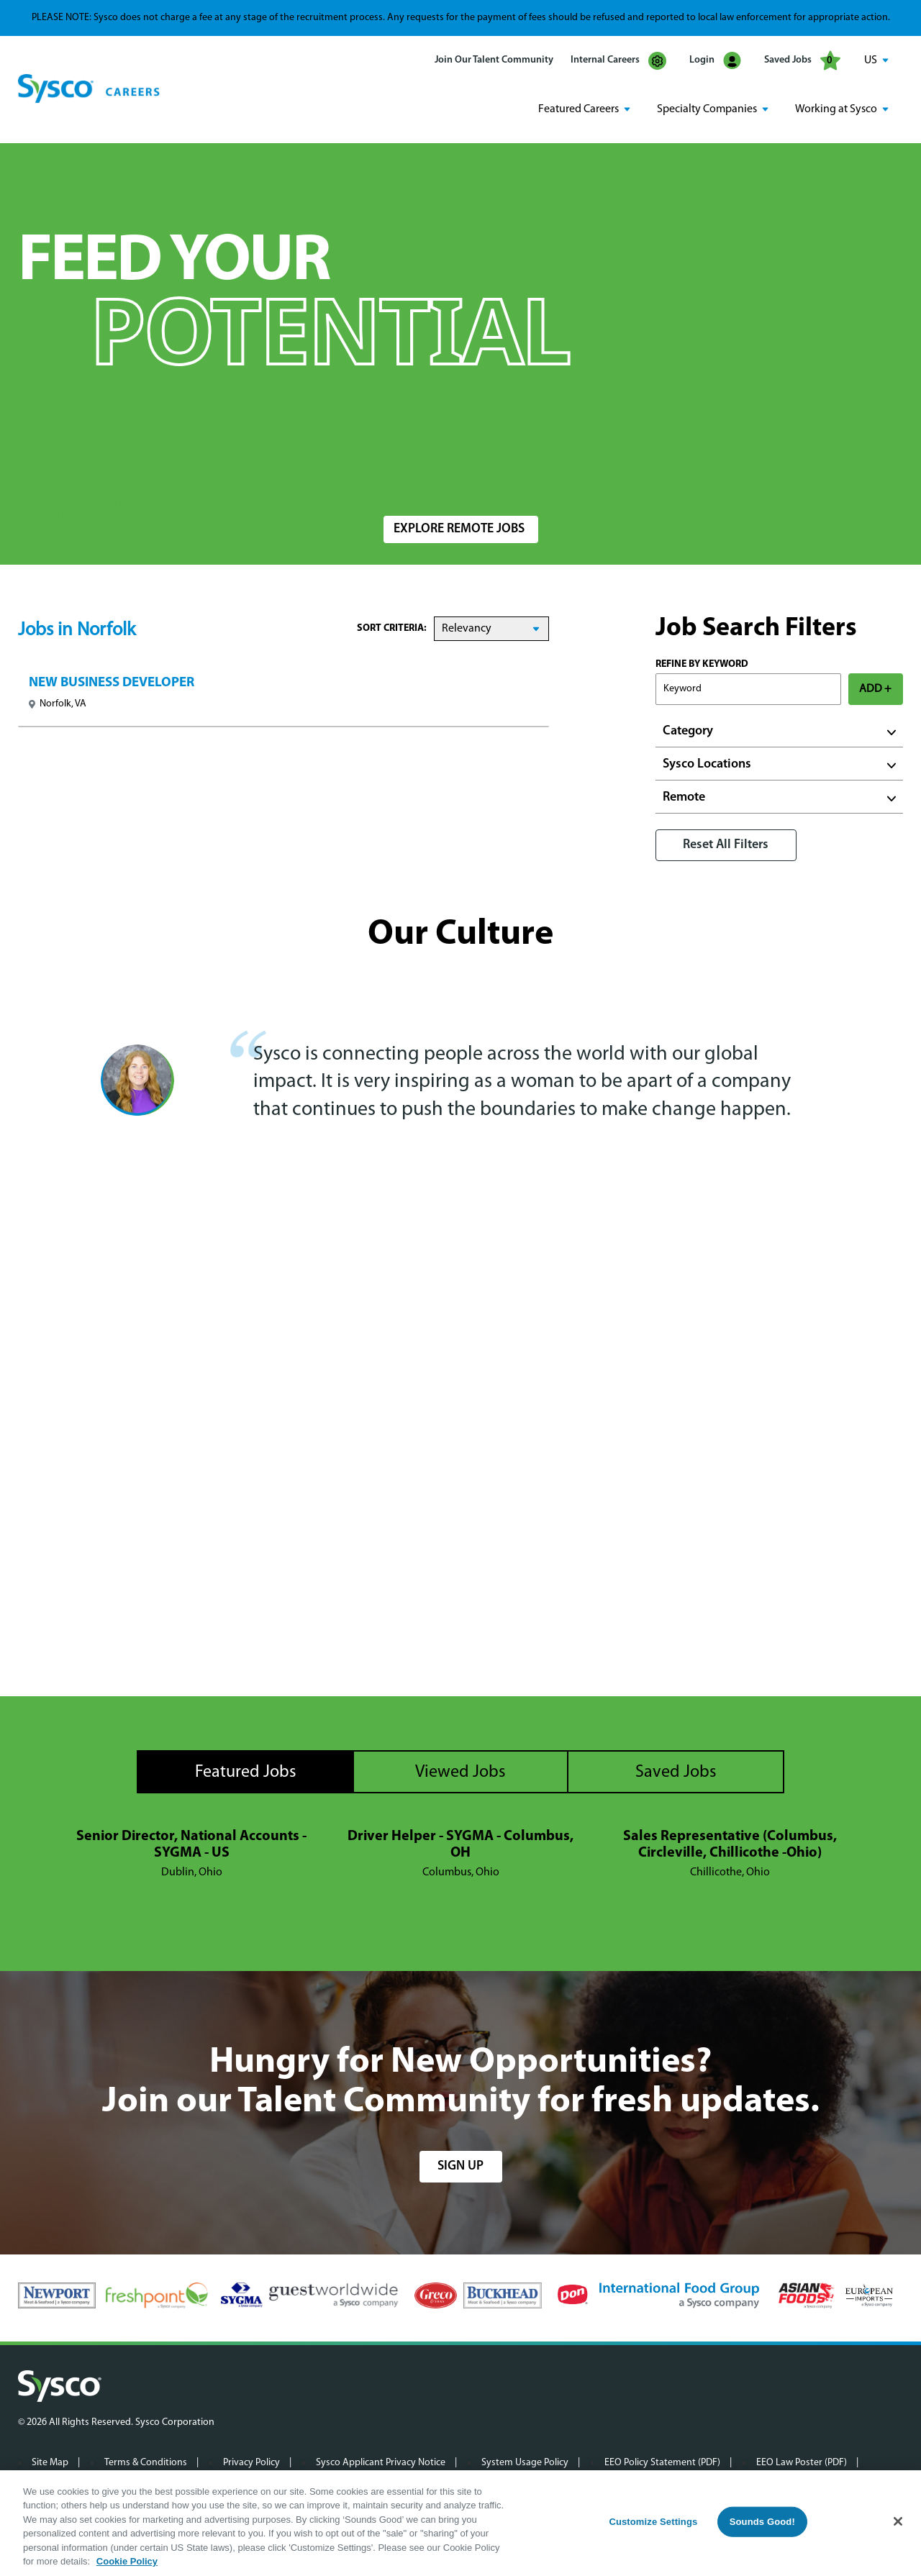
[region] (460, 2523)
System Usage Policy (524, 2461)
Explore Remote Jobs (459, 528)
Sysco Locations (707, 763)
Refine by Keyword (701, 663)
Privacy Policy (251, 2461)
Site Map (50, 2461)
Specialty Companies (707, 108)
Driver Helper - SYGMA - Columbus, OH (460, 1844)
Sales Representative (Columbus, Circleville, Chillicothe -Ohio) (730, 1844)
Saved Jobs (802, 60)
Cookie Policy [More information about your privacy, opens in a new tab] (127, 2561)
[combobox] (491, 479)
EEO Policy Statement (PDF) (662, 2461)
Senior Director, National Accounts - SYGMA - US (191, 1844)
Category (688, 730)
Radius (645, 472)
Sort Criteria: (392, 627)
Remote (684, 797)
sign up (460, 2165)
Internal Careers (618, 61)
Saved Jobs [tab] (676, 1771)
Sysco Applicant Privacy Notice (380, 2461)
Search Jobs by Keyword (86, 472)
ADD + (875, 688)
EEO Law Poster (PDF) (801, 2461)
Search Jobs (818, 479)
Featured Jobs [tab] (245, 1771)
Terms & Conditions (145, 2461)
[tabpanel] (460, 1854)
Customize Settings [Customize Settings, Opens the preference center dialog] (653, 2521)
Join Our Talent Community (494, 60)
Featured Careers (578, 108)
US (870, 60)
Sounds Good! (762, 2521)
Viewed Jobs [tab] (460, 1771)
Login (715, 61)
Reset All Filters (725, 844)
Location (402, 472)
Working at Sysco (836, 108)
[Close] (898, 2521)
